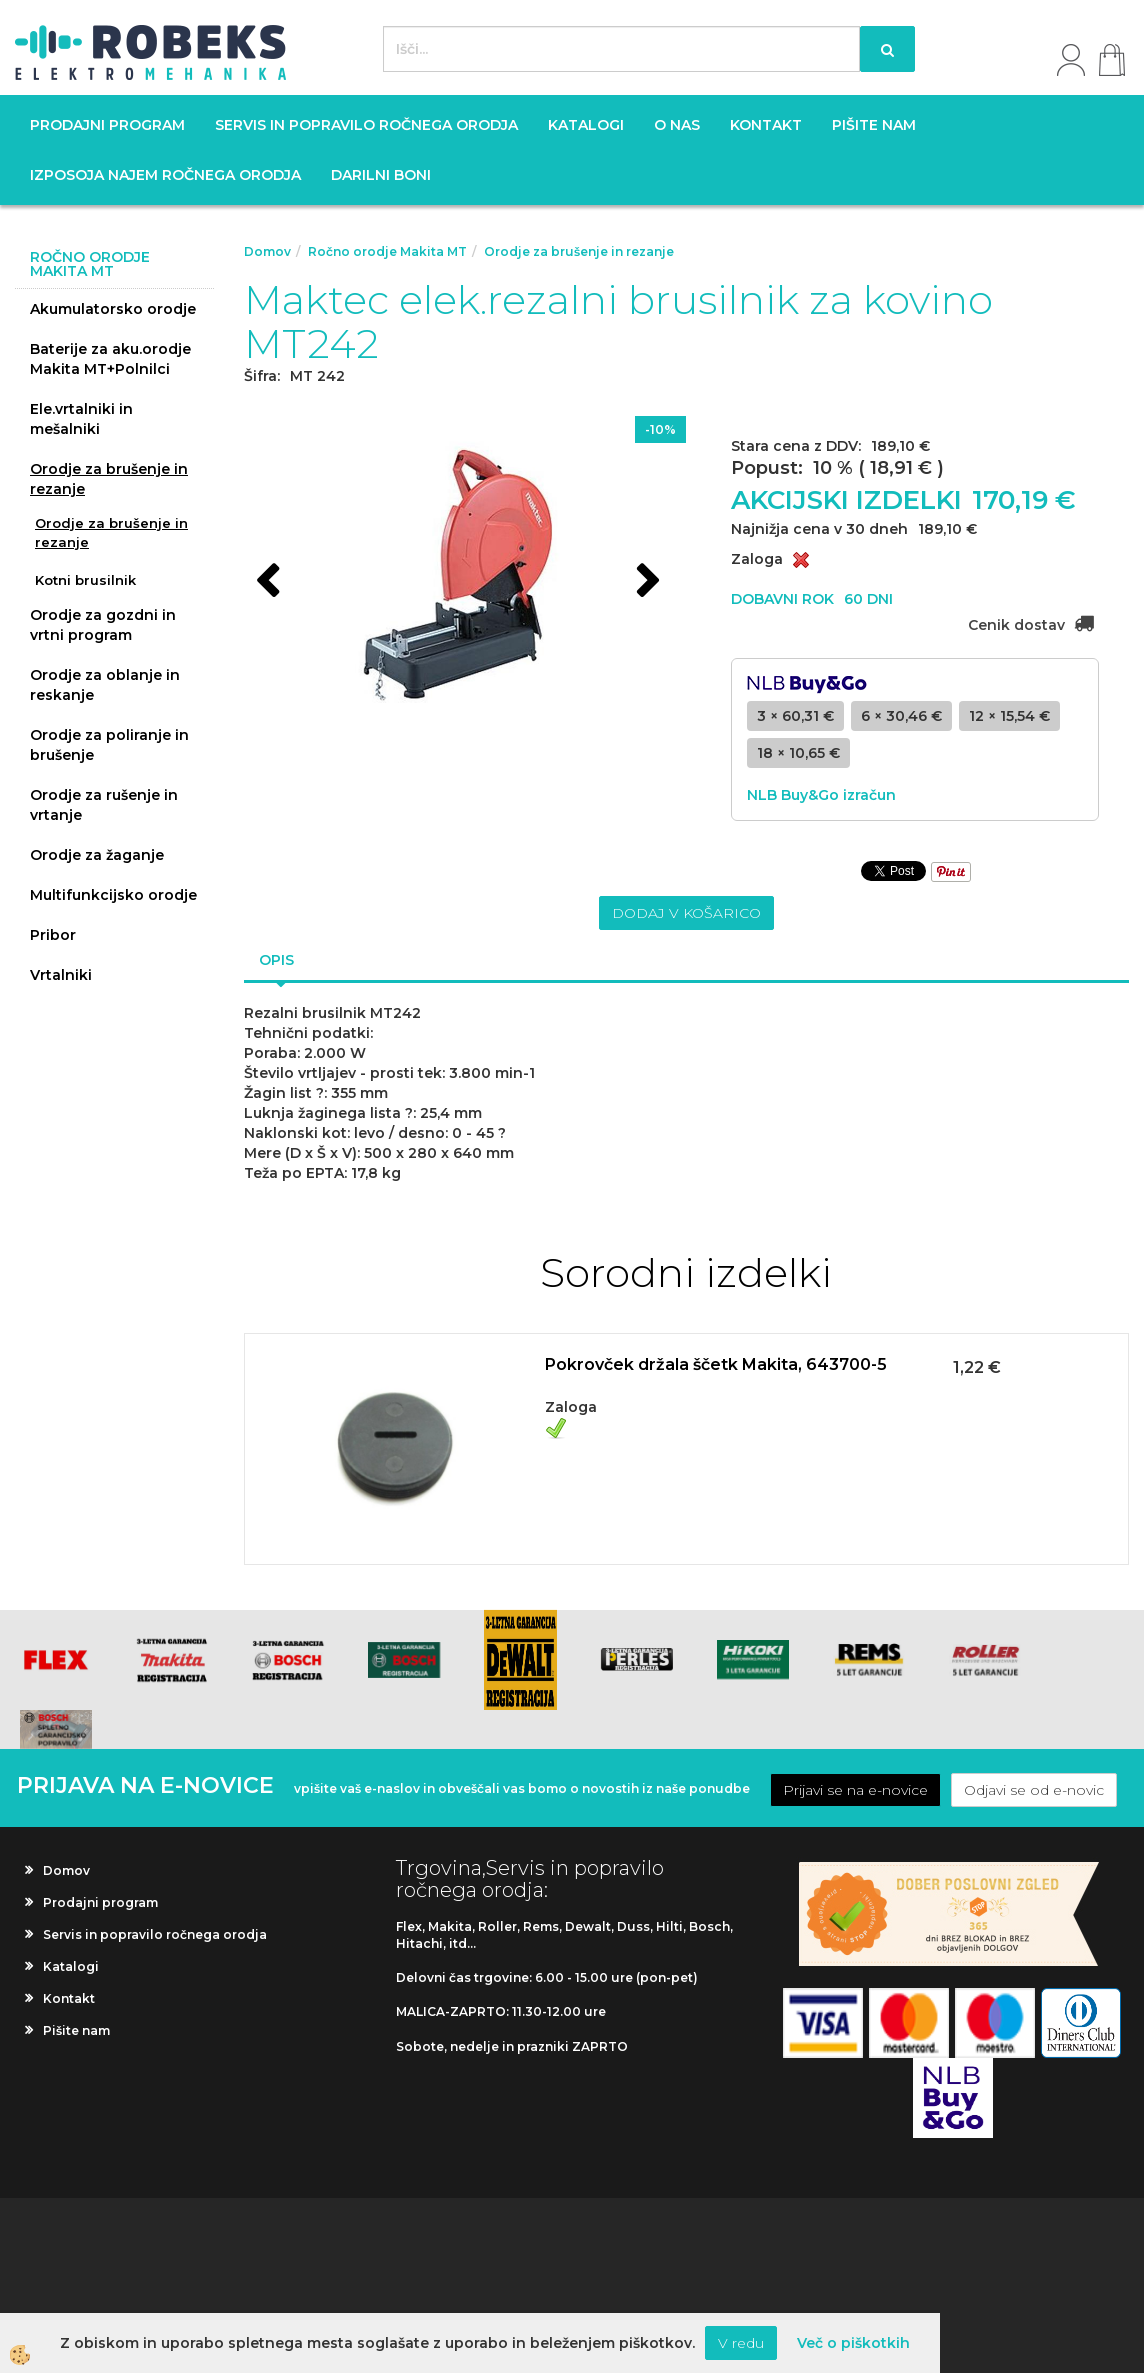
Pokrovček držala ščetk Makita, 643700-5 (716, 1364)
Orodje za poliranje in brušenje (109, 745)
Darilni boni (381, 175)
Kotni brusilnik (85, 580)
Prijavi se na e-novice (855, 1790)
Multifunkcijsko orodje (113, 895)
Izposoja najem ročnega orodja (165, 175)
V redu (741, 2343)
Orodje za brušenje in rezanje (109, 479)
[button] (645, 583)
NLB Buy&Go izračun (821, 795)
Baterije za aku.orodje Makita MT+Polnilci (110, 359)
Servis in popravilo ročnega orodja (366, 125)
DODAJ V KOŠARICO (686, 913)
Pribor (53, 935)
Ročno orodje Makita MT (387, 251)
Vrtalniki (61, 975)
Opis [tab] (276, 960)
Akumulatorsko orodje (113, 309)
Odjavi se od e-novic (1034, 1790)
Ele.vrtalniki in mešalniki (81, 419)
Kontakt (766, 125)
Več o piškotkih (853, 2343)
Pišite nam (874, 125)
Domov (267, 251)
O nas (677, 125)
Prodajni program (107, 125)
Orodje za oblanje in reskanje (105, 685)
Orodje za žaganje (97, 855)
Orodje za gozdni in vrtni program (103, 625)
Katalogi (586, 125)
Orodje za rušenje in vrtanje (104, 805)
